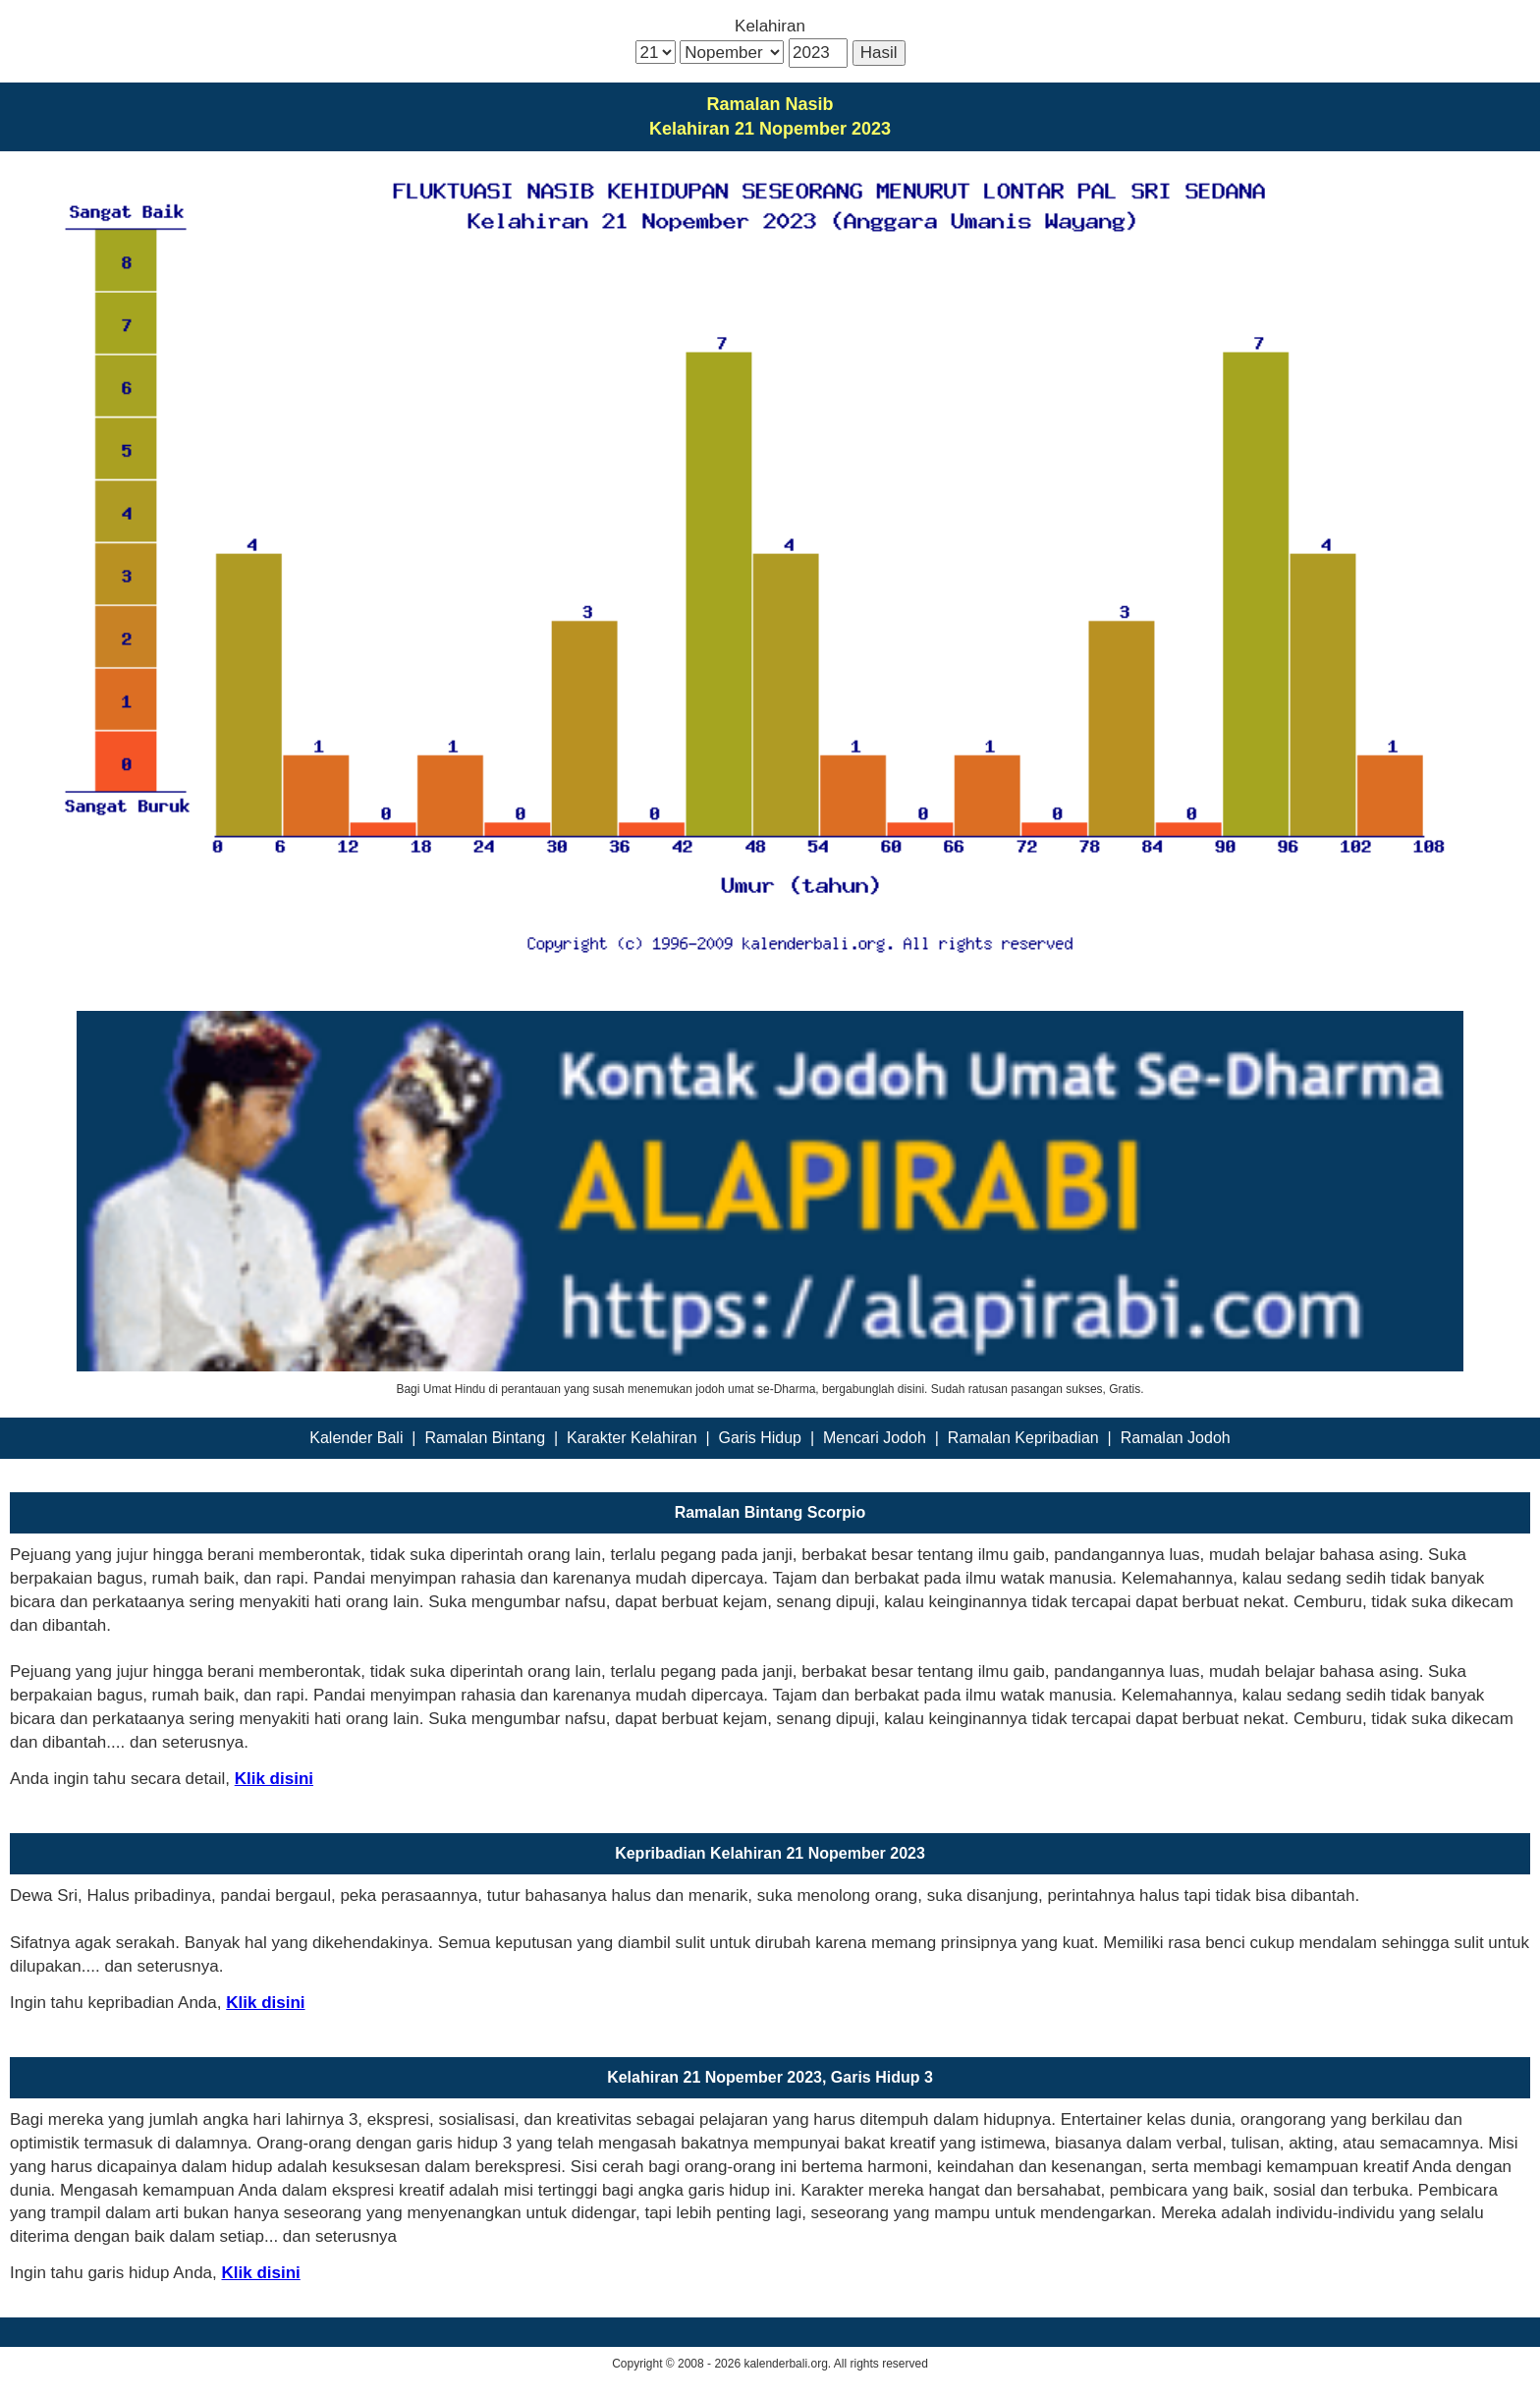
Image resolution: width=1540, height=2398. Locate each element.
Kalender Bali (356, 1437)
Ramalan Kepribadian (1023, 1437)
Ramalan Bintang (484, 1437)
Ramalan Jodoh (1176, 1437)
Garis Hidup (760, 1437)
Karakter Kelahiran (632, 1437)
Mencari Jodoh (874, 1437)
